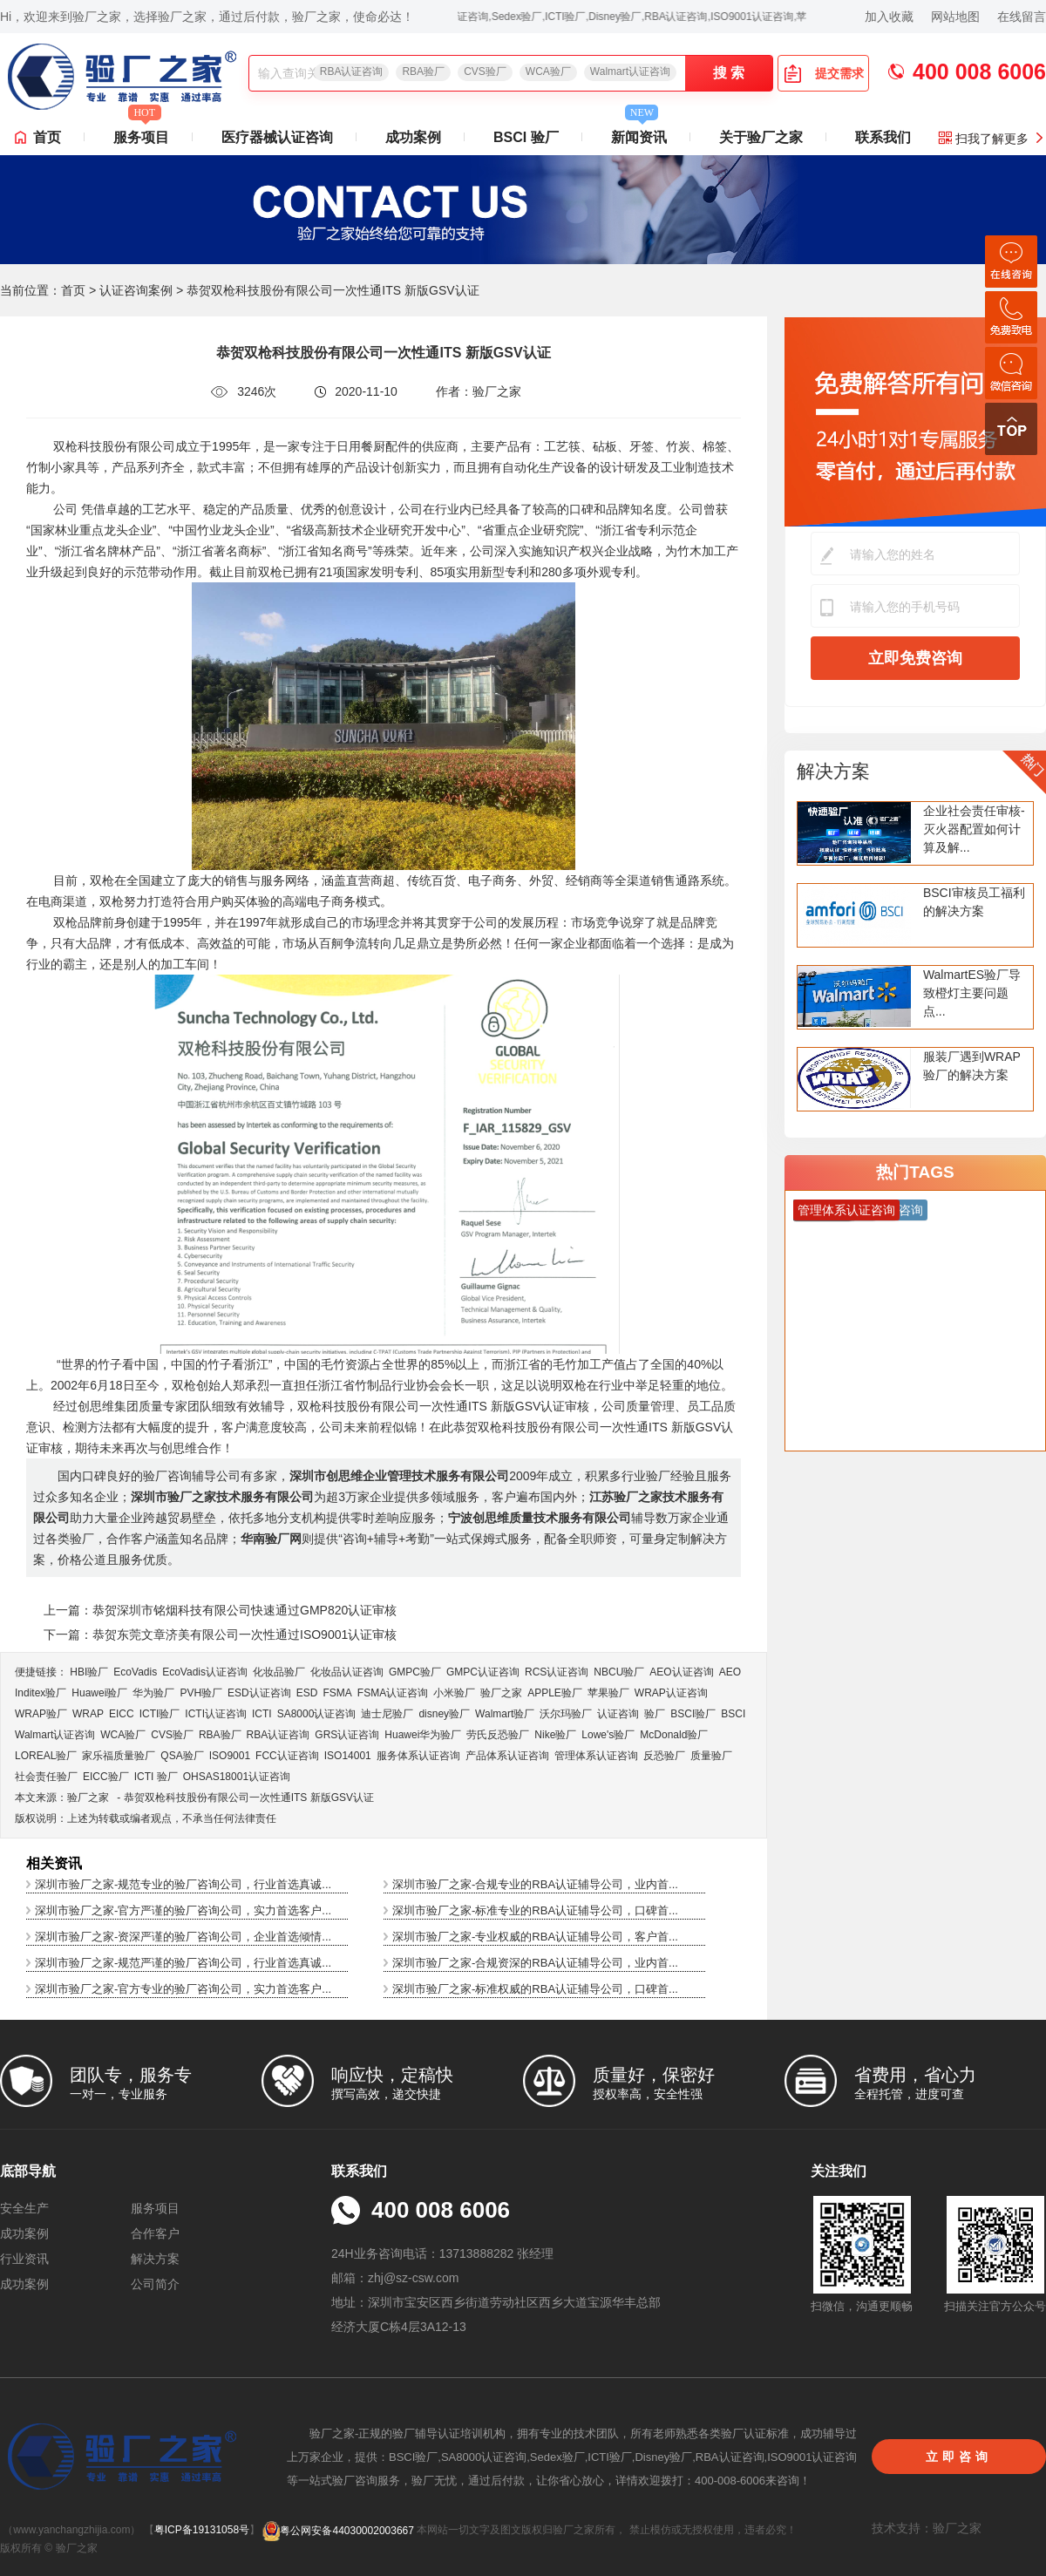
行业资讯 (24, 2259)
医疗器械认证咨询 (277, 137)
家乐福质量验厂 (118, 1756)
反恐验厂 (664, 1756)
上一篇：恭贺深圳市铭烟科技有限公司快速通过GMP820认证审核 (220, 1610)
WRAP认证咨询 (671, 1693)
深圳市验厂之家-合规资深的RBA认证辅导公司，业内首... (535, 1962)
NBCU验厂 (619, 1672)
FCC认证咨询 (287, 1756)
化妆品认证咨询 (347, 1672)
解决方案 (833, 771)
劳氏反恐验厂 (497, 1735)
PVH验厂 (201, 1693)
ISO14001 (347, 1756)
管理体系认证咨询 (596, 1756)
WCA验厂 (548, 71)
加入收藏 (889, 17)
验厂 (654, 1714)
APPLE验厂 (554, 1693)
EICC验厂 (106, 1777)
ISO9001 (229, 1756)
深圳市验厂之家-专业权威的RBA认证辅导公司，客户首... (535, 1936)
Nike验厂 (555, 1735)
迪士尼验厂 (387, 1714)
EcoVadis (135, 1672)
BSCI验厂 (693, 1714)
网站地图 (955, 17)
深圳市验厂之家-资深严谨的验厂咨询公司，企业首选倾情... (183, 1936)
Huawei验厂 (99, 1693)
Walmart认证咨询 (630, 71)
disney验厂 (444, 1714)
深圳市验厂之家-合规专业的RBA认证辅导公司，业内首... (535, 1884)
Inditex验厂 (40, 1693)
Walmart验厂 (504, 1714)
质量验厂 (711, 1756)
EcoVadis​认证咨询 (205, 1672)
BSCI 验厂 (526, 137)
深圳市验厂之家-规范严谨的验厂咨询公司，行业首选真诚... (183, 1962)
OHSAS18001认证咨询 (236, 1777)
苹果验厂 (608, 1693)
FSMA (337, 1693)
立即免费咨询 (915, 658)
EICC (121, 1714)
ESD (307, 1693)
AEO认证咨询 (681, 1672)
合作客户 (155, 2233)
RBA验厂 (423, 71)
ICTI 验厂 (156, 1777)
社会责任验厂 (46, 1777)
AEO (730, 1672)
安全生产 (24, 2208)
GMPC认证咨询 (483, 1672)
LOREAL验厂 (46, 1756)
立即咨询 (959, 2457)
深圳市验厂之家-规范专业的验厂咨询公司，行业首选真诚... (183, 1884)
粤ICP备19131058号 (201, 2531)
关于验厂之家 (761, 137)
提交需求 (824, 73)
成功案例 (413, 137)
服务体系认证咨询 (418, 1756)
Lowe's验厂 (608, 1735)
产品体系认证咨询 (507, 1756)
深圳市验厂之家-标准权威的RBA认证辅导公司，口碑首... (535, 1988)
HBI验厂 (89, 1672)
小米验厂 (454, 1693)
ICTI (262, 1714)
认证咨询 (618, 1714)
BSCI (733, 1714)
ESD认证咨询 (259, 1693)
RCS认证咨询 (556, 1672)
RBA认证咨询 (352, 71)
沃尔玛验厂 (566, 1714)
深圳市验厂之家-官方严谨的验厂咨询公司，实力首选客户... (183, 1910)
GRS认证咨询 (347, 1735)
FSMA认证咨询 (392, 1693)
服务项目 (141, 132)
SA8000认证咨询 (317, 1714)
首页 (47, 137)
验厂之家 (501, 1693)
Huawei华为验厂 (422, 1735)
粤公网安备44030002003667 (337, 2531)
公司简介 (155, 2284)
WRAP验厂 (41, 1714)
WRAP (88, 1714)
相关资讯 (54, 1863)
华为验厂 (153, 1693)
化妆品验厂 (279, 1672)
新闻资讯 (639, 132)
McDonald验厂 (674, 1735)
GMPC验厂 (415, 1672)
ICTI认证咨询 (216, 1714)
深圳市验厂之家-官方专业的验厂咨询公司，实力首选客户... (183, 1988)
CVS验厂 (485, 71)
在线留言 (1021, 17)
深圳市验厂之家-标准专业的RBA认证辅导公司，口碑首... (535, 1910)
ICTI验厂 (159, 1714)
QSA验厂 (181, 1756)
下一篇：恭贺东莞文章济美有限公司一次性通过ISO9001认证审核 (220, 1634)
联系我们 (883, 137)
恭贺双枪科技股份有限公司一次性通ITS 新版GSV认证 (249, 1797)
